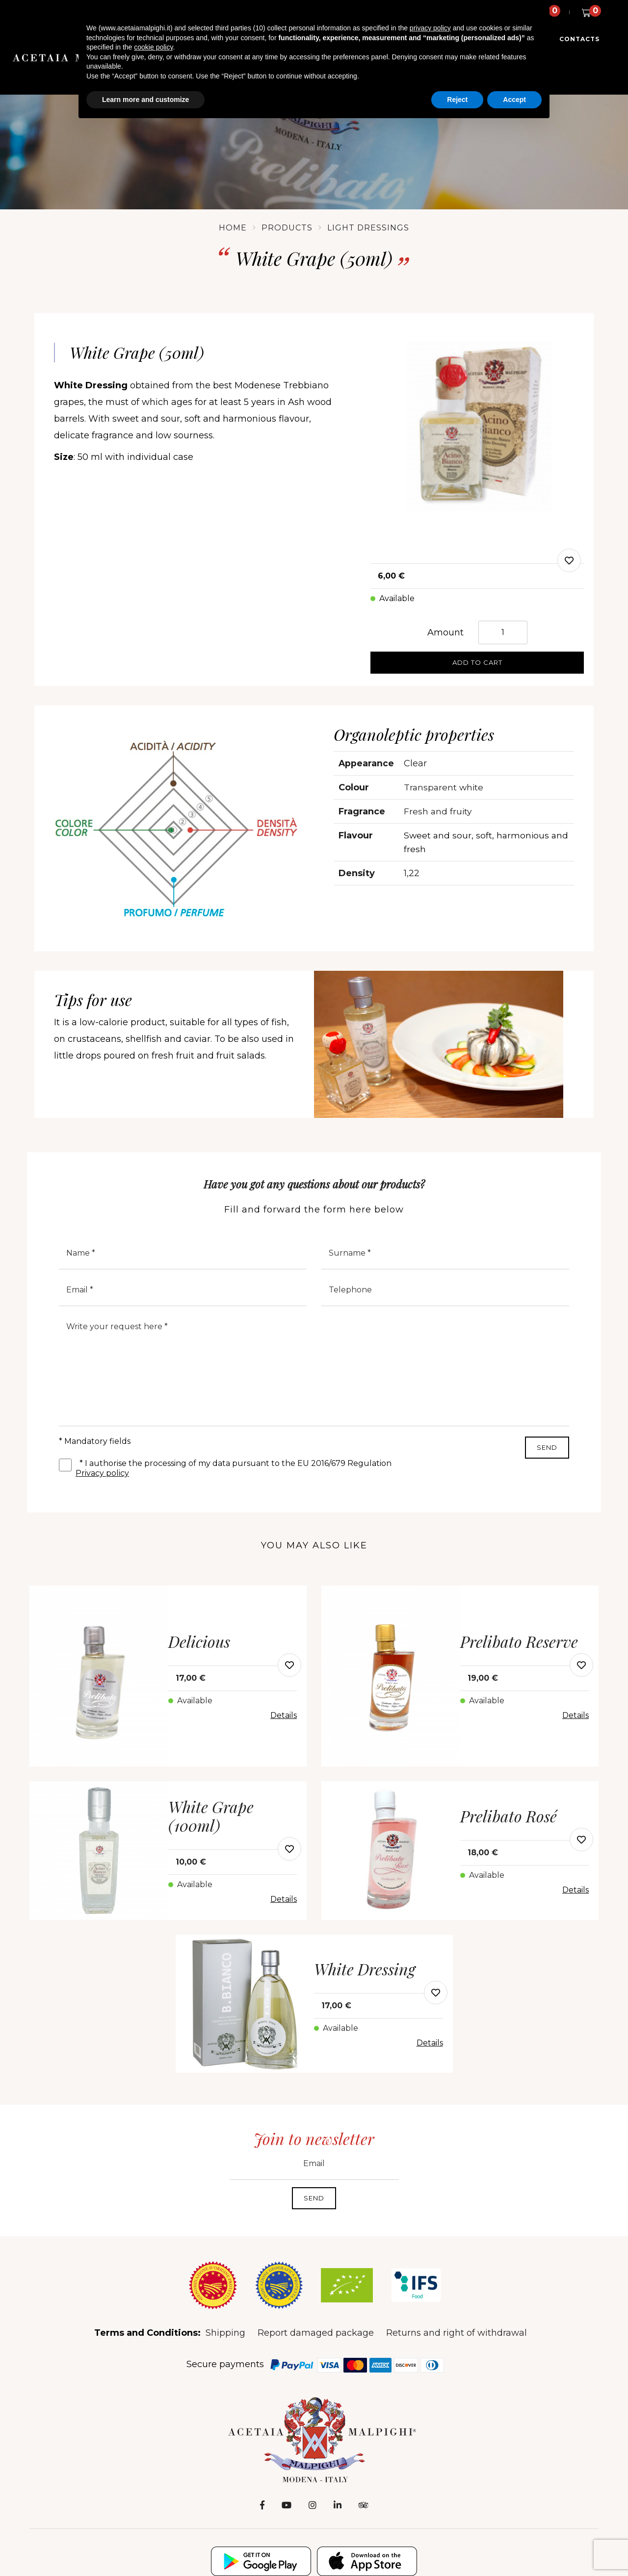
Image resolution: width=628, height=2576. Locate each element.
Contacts (580, 42)
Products (287, 227)
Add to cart (477, 662)
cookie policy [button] (153, 47)
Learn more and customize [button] (145, 99)
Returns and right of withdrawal (456, 2334)
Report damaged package (316, 2334)
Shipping (225, 2334)
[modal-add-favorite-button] (289, 1666)
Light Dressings (368, 227)
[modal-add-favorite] (569, 560)
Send (547, 1449)
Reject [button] (457, 99)
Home (233, 227)
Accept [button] (514, 99)
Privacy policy (102, 1474)
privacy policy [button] (430, 28)
